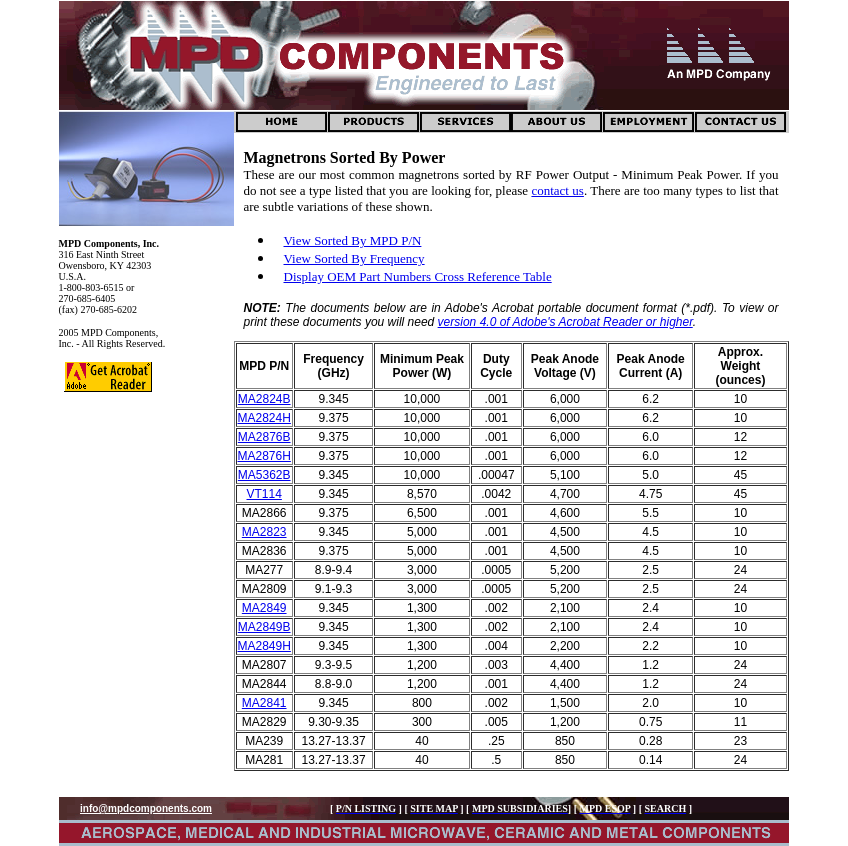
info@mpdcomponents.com (146, 808)
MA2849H (264, 646)
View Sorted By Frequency (354, 258)
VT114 (264, 494)
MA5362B (264, 475)
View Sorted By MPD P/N (353, 240)
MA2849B (264, 627)
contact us (557, 190)
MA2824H (264, 418)
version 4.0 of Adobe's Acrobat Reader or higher (565, 322)
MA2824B (264, 399)
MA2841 (264, 703)
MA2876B (264, 437)
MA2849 (264, 608)
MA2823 (264, 532)
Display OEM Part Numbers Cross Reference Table (418, 276)
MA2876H (264, 456)
